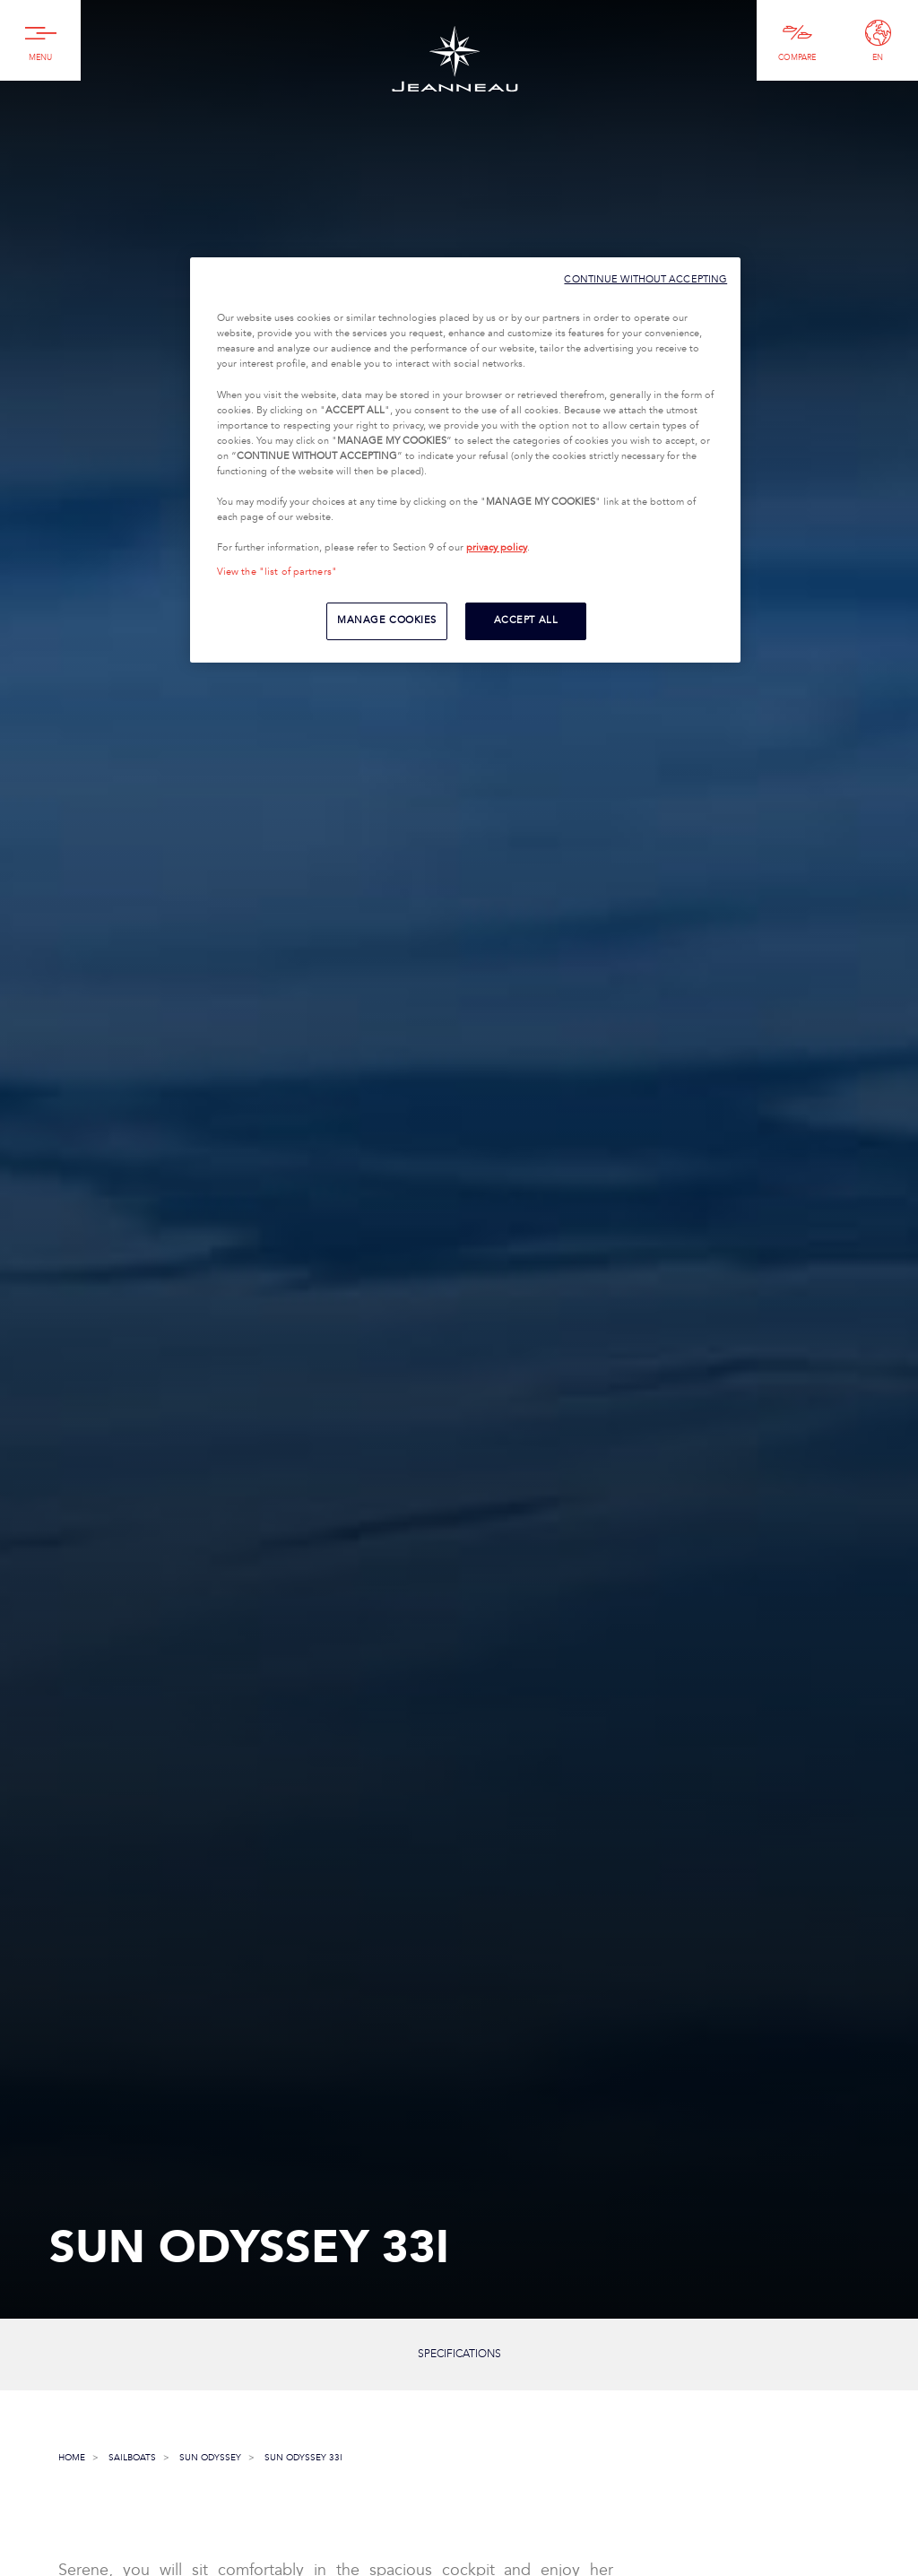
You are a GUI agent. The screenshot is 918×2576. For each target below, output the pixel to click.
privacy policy (496, 548)
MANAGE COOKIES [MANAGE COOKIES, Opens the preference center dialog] (387, 620)
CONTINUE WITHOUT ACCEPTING (645, 279)
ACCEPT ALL (526, 620)
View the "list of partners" (277, 572)
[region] (465, 460)
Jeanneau (454, 58)
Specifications (459, 2353)
